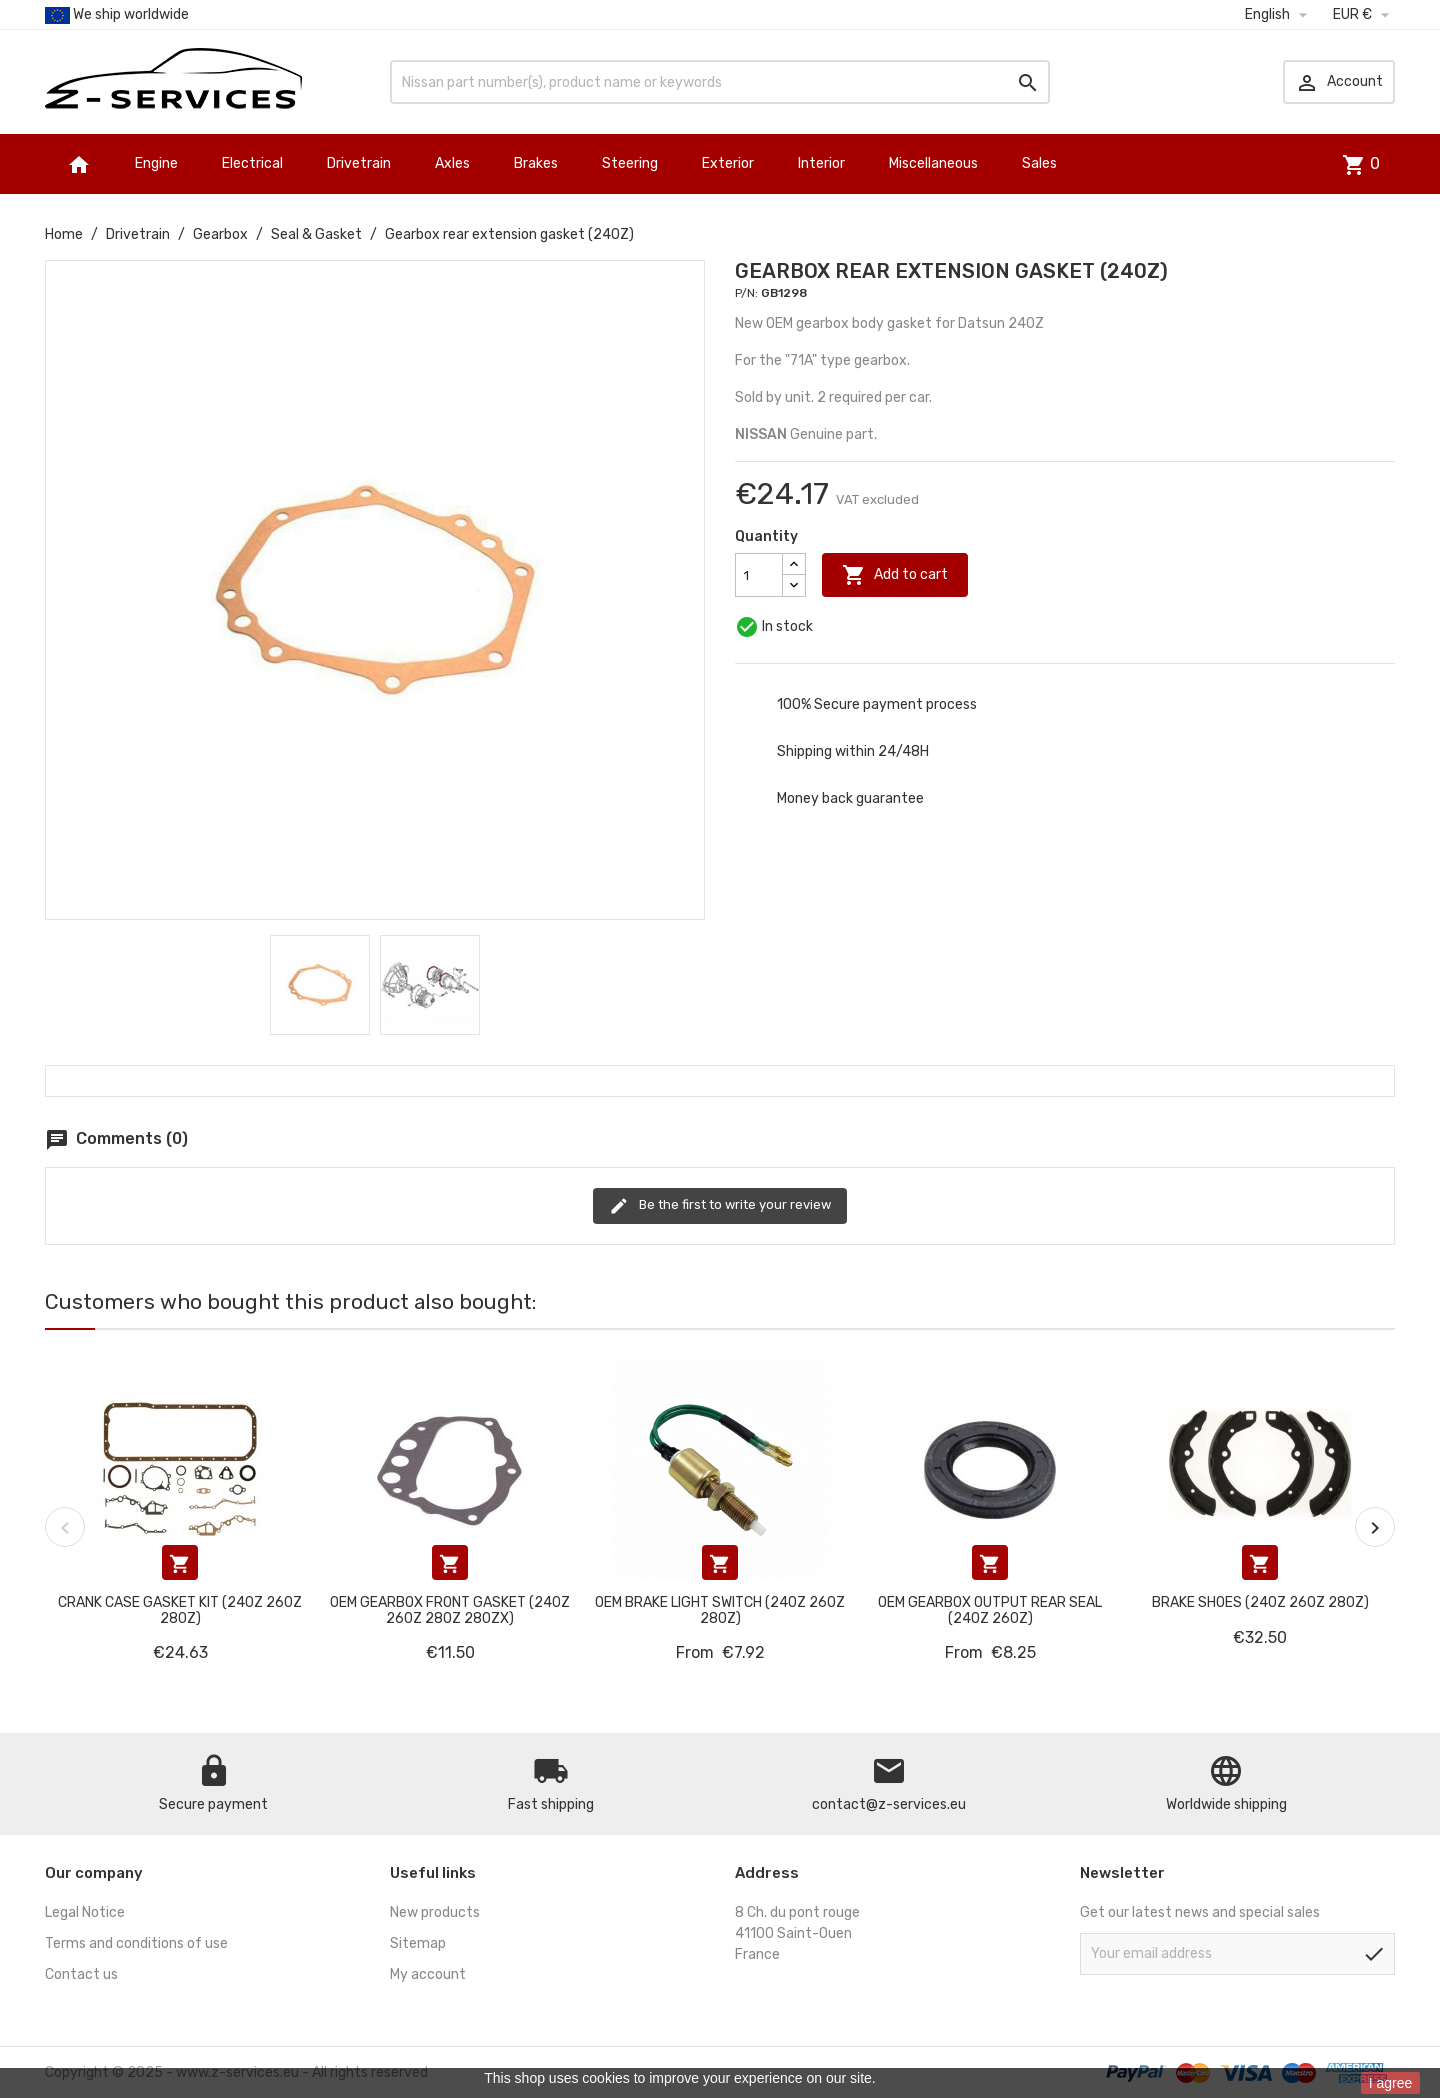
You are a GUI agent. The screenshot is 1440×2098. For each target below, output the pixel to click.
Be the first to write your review (720, 1206)
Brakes (536, 163)
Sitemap (418, 1943)
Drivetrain (359, 163)
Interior (821, 163)
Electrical (252, 163)
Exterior (728, 163)
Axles (452, 163)
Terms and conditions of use (136, 1943)
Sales (1039, 163)
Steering (630, 163)
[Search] (720, 82)
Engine (156, 163)
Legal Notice (85, 1912)
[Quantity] (759, 575)
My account (428, 1974)
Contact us (81, 1974)
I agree (1391, 2083)
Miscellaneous (933, 163)
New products (435, 1912)
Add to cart (895, 575)
